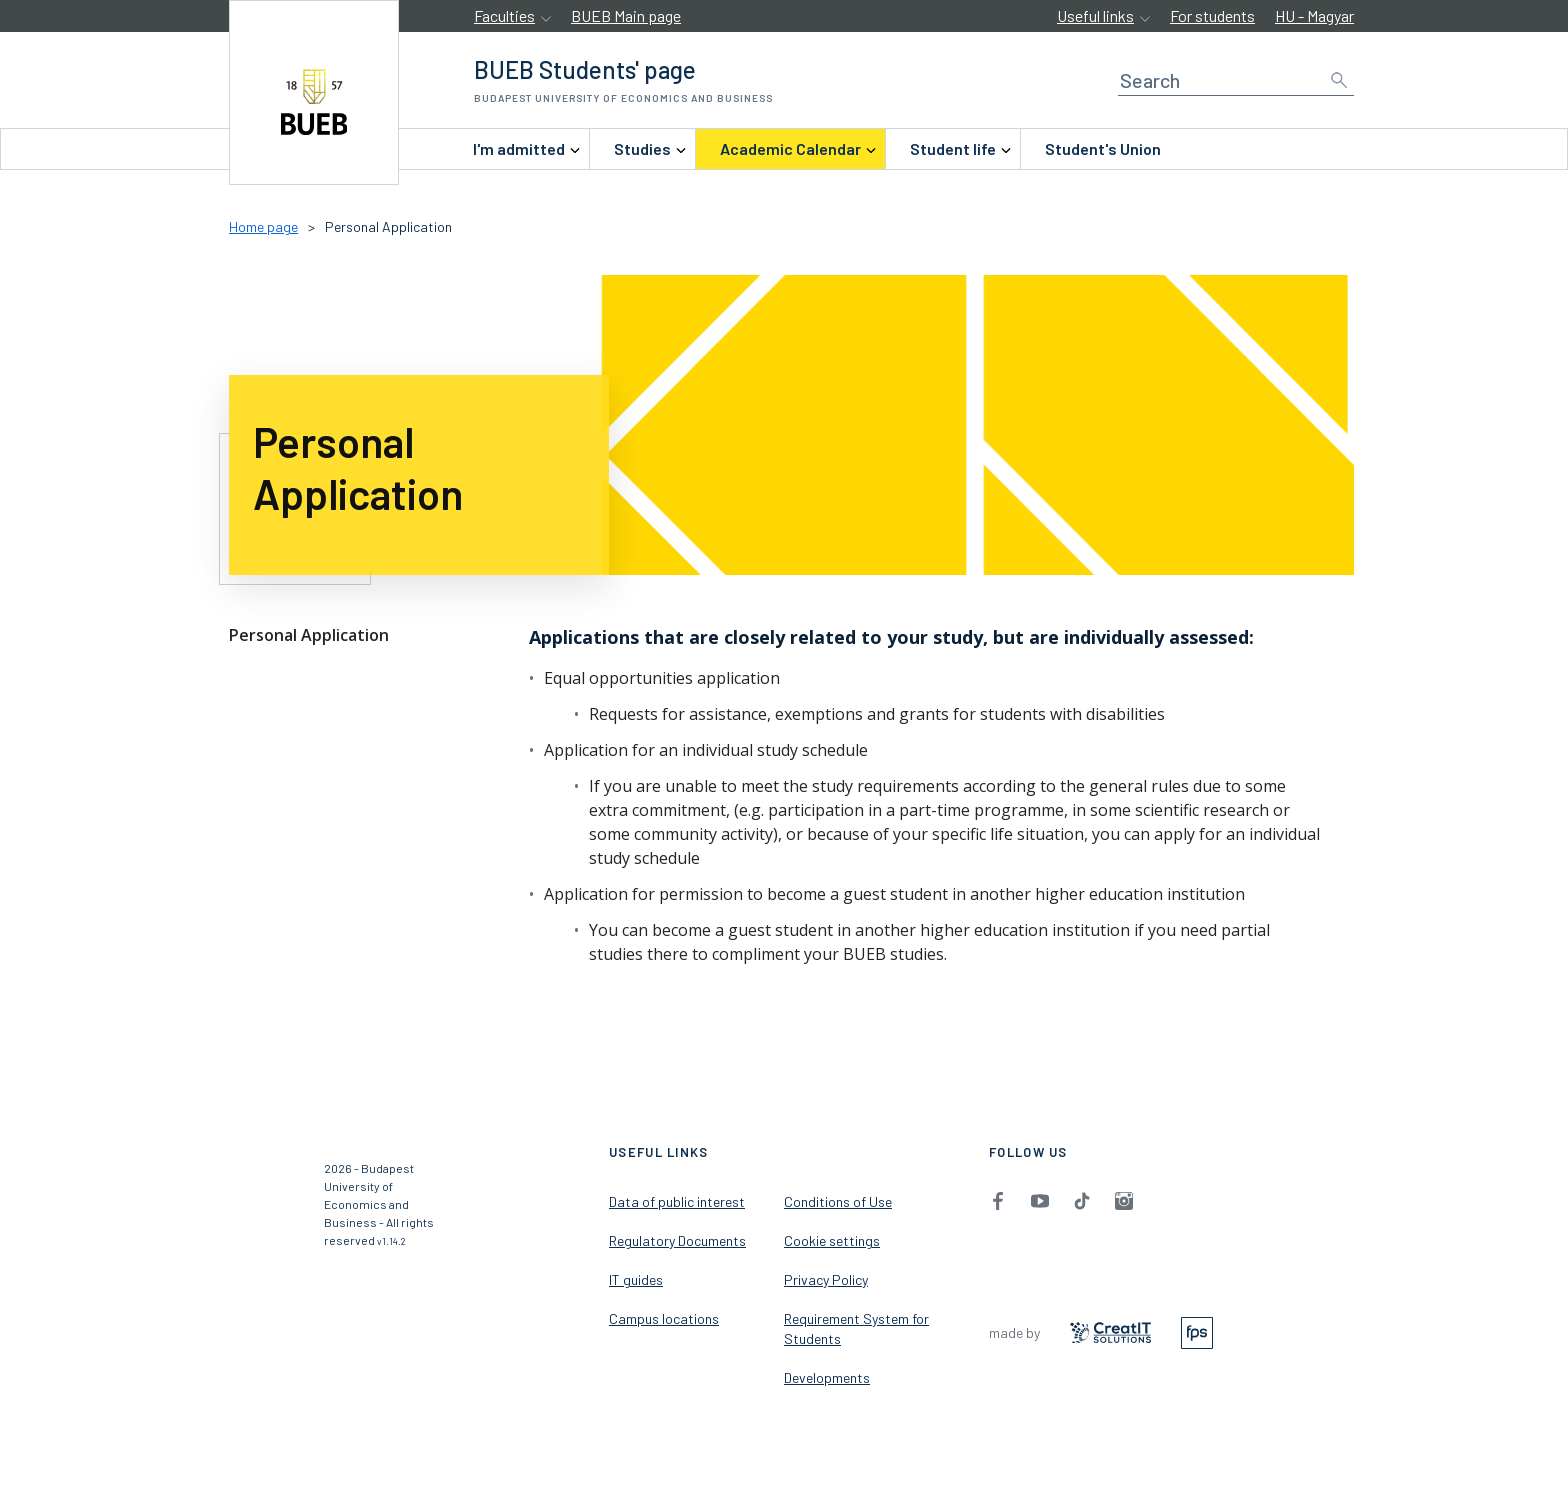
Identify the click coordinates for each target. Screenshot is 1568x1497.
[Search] (1236, 80)
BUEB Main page (626, 15)
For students (1212, 15)
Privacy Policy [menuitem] (826, 1279)
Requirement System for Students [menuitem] (856, 1328)
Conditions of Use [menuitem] (838, 1201)
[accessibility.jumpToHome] (314, 92)
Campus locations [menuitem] (664, 1318)
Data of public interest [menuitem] (677, 1201)
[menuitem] (519, 149)
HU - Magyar (1314, 15)
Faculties (504, 15)
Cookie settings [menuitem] (832, 1240)
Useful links (1095, 15)
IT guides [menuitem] (636, 1279)
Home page (263, 226)
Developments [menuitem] (827, 1377)
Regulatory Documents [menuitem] (677, 1240)
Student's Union (1103, 148)
